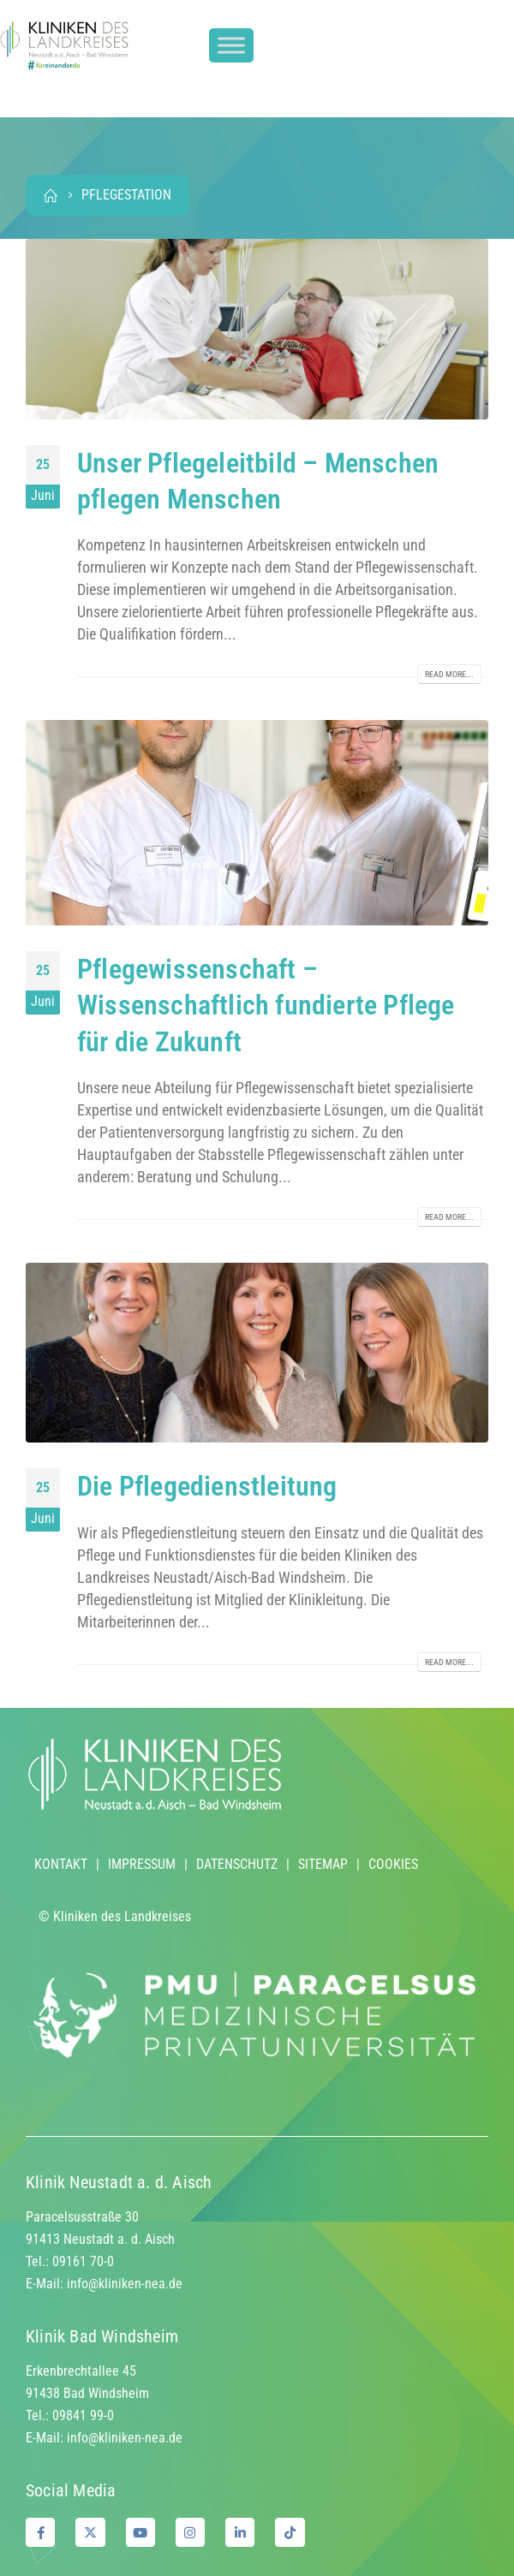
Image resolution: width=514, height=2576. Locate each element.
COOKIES (393, 1864)
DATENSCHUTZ (237, 1864)
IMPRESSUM (142, 1864)
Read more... (449, 674)
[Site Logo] (64, 45)
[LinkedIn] (239, 2532)
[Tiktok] (289, 2532)
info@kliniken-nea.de (124, 2284)
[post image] (257, 329)
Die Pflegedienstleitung (207, 1486)
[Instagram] (190, 2532)
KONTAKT (60, 1864)
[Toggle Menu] (231, 46)
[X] (90, 2532)
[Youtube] (140, 2532)
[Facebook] (40, 2532)
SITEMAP (323, 1864)
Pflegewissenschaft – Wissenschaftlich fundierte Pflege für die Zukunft (266, 1005)
